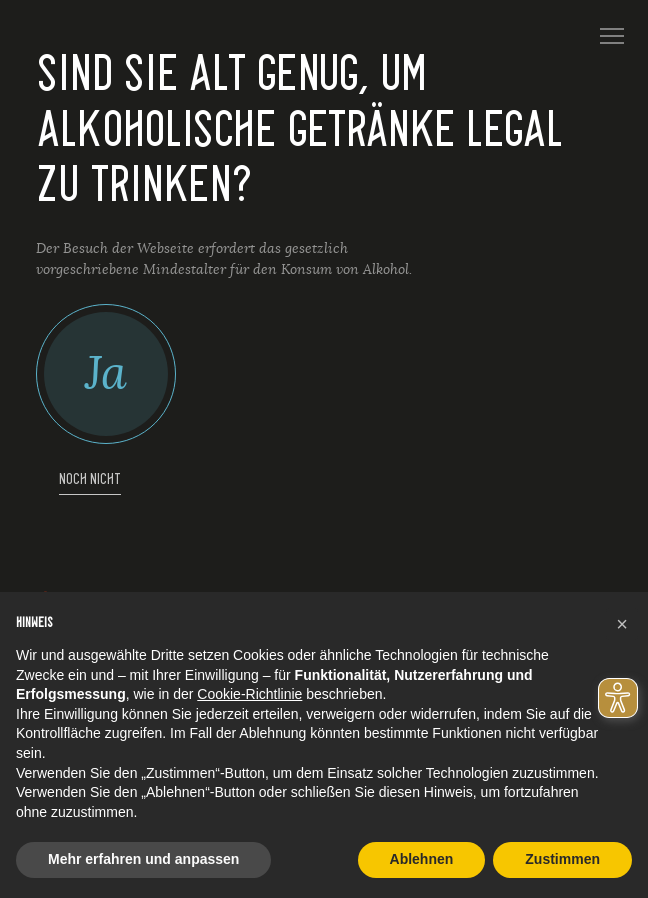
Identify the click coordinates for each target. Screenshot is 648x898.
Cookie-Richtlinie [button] (249, 694)
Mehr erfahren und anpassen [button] (143, 859)
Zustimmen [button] (562, 859)
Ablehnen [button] (422, 859)
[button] (622, 624)
